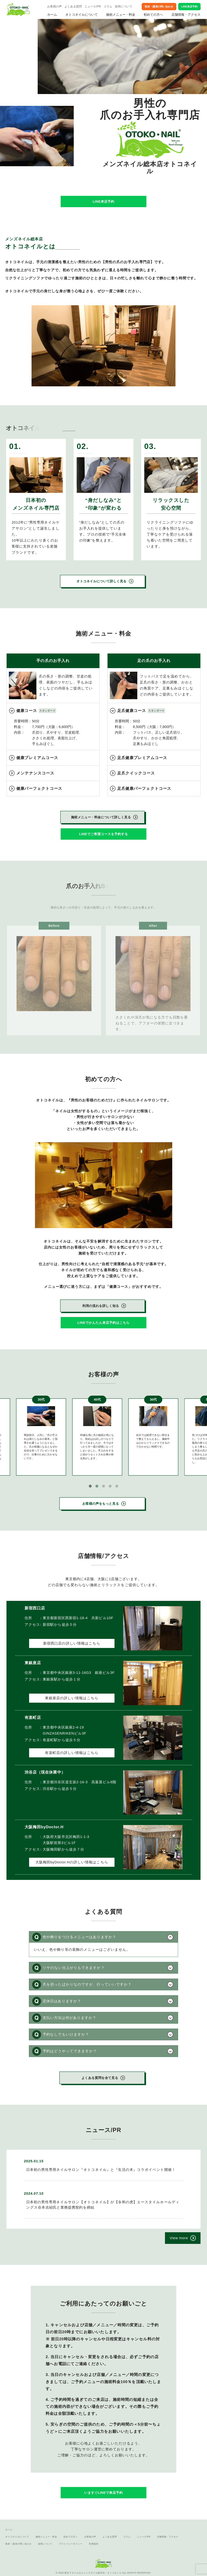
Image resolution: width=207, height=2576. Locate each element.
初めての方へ (153, 14)
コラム (108, 6)
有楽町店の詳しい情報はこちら (71, 1753)
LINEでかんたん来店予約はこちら (103, 1322)
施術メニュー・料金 (120, 14)
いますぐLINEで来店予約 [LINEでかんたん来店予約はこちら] (103, 2492)
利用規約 (93, 2544)
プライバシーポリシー (70, 2544)
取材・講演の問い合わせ (18, 2544)
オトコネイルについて (81, 14)
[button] (90, 1486)
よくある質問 (73, 6)
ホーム (52, 14)
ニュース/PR (92, 6)
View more (183, 2238)
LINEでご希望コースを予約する (103, 834)
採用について (123, 6)
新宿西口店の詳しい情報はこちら (71, 1643)
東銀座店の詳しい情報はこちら (71, 1698)
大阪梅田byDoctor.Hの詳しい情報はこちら (71, 1862)
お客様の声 (54, 6)
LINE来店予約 (103, 201)
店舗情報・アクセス (186, 14)
